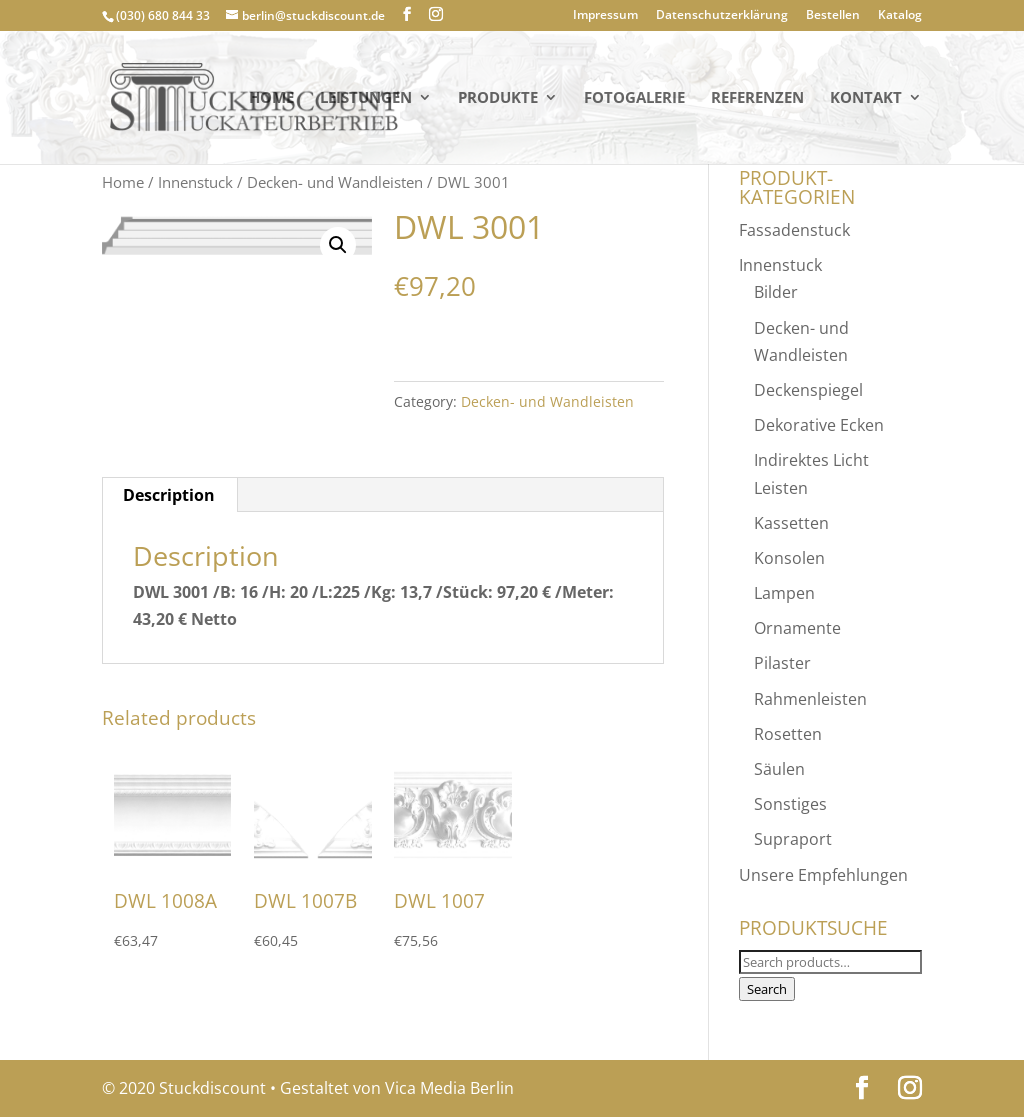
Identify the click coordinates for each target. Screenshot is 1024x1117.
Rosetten (788, 734)
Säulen (779, 769)
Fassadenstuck (794, 230)
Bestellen (833, 16)
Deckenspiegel (808, 390)
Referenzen (757, 98)
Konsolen (789, 558)
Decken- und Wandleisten (335, 182)
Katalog (900, 16)
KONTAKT (866, 98)
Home (271, 98)
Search (767, 989)
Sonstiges (790, 804)
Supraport (793, 839)
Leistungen (366, 98)
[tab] (169, 495)
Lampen (784, 593)
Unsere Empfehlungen (823, 875)
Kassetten (791, 523)
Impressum (605, 16)
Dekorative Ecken (819, 425)
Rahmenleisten (810, 699)
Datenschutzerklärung (722, 16)
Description (169, 495)
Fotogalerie (634, 98)
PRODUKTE (498, 98)
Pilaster (782, 663)
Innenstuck (195, 182)
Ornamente (797, 628)
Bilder (776, 292)
